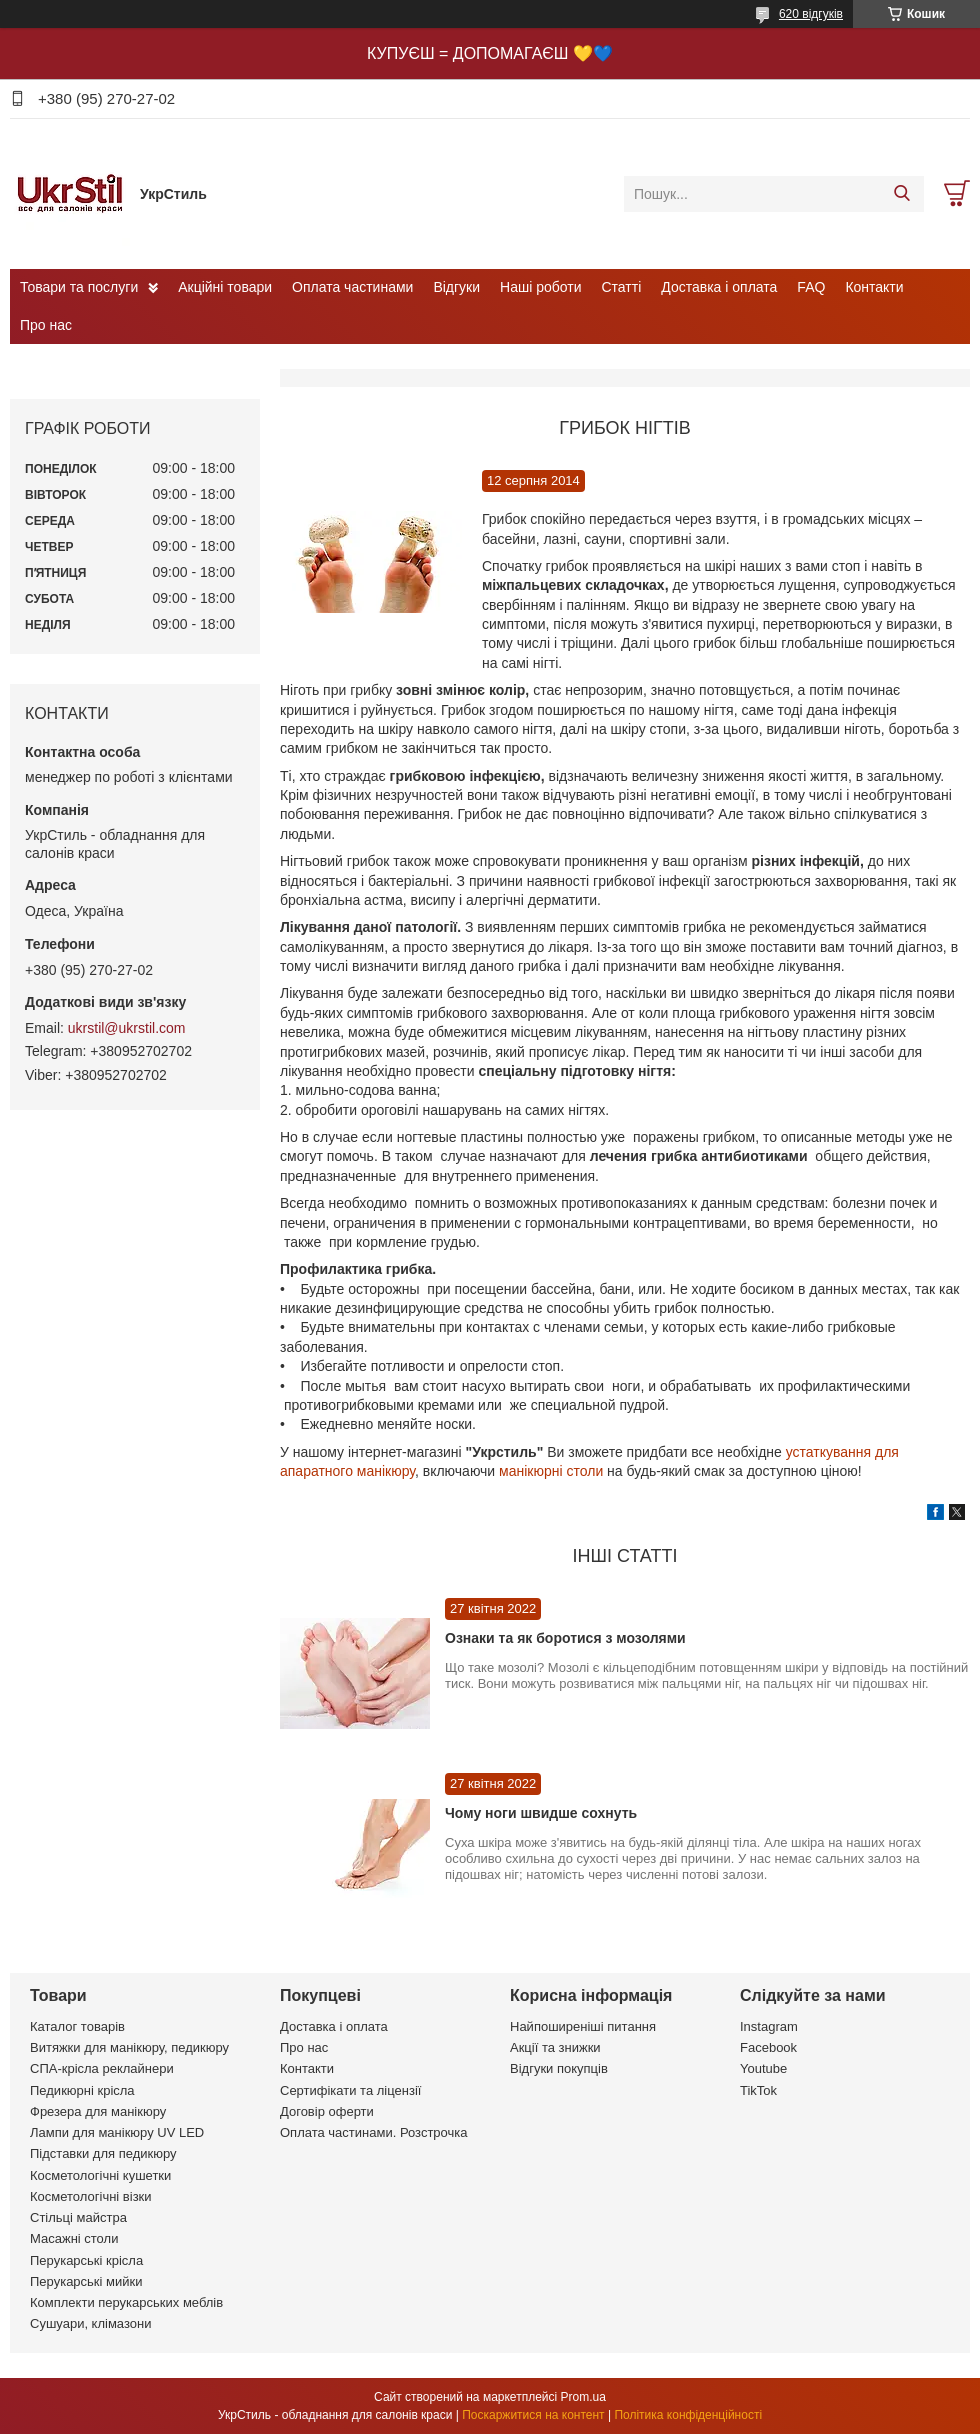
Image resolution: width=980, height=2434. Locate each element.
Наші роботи (540, 287)
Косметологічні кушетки (100, 2175)
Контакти (874, 287)
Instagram (769, 2026)
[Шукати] (901, 194)
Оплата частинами (352, 287)
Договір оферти (327, 2111)
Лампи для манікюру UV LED (117, 2132)
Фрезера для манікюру (98, 2111)
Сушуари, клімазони (90, 2323)
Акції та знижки (555, 2047)
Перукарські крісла (86, 2260)
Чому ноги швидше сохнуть (541, 1813)
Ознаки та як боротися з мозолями (565, 1638)
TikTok (758, 2090)
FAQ (811, 287)
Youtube (763, 2068)
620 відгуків (811, 14)
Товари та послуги (79, 287)
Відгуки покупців (559, 2068)
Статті (622, 287)
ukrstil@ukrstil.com (127, 1028)
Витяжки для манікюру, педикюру (129, 2047)
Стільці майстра (78, 2217)
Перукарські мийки (86, 2281)
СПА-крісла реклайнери (102, 2068)
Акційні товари (225, 287)
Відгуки (456, 287)
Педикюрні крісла (82, 2090)
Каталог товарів (77, 2026)
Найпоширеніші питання (583, 2026)
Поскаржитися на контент (533, 2415)
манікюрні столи (551, 1471)
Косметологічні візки (91, 2196)
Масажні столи (74, 2238)
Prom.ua (583, 2397)
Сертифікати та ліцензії (350, 2090)
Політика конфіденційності (688, 2415)
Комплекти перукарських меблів (126, 2302)
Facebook (768, 2047)
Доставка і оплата (719, 287)
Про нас (46, 325)
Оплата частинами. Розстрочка (373, 2132)
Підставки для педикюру (103, 2153)
